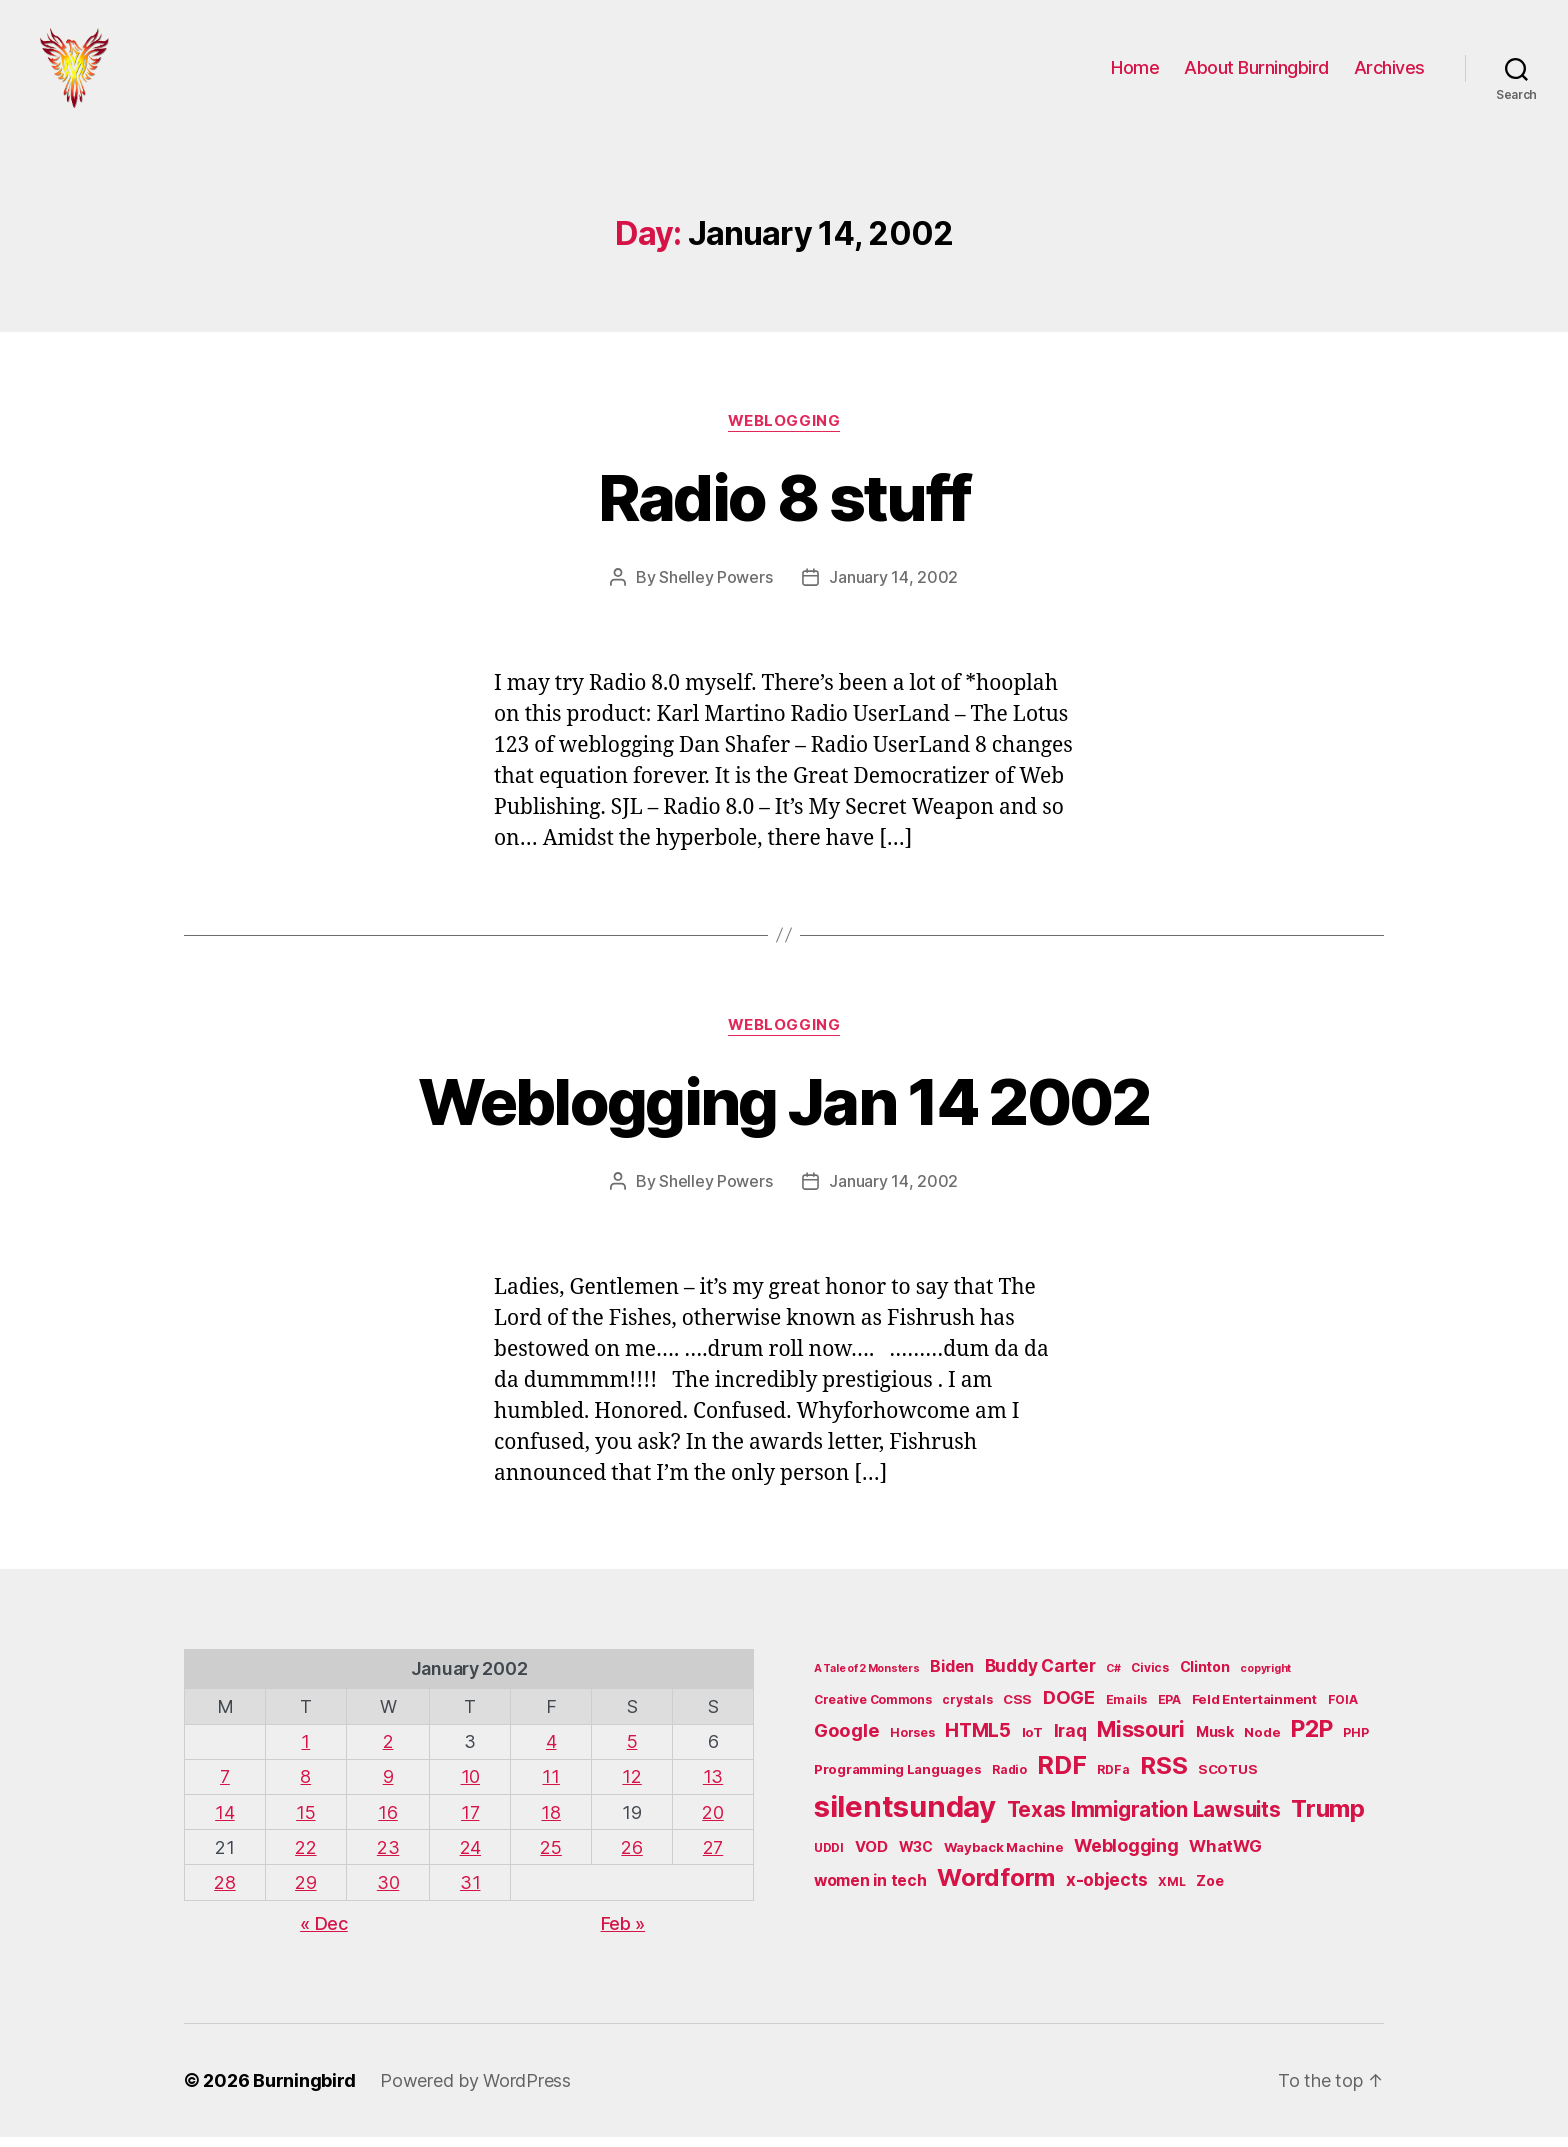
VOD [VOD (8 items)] (871, 1857)
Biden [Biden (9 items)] (952, 1676)
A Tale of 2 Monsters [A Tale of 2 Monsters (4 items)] (867, 1678)
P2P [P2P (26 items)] (1311, 1739)
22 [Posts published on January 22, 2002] (305, 1857)
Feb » (623, 1933)
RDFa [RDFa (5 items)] (1113, 1779)
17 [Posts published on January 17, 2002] (470, 1822)
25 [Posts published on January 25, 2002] (550, 1857)
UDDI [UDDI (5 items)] (829, 1857)
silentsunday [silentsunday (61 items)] (905, 1816)
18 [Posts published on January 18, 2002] (550, 1822)
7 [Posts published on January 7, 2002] (225, 1786)
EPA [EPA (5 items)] (1169, 1709)
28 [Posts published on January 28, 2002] (224, 1892)
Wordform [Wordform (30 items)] (996, 1887)
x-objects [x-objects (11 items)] (1107, 1889)
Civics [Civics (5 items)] (1149, 1677)
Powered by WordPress (475, 2090)
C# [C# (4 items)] (1113, 1678)
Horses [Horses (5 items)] (912, 1742)
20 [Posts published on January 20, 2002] (712, 1822)
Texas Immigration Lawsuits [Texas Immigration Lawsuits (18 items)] (1144, 1819)
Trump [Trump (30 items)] (1328, 1818)
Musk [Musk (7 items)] (1215, 1741)
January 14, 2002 (893, 587)
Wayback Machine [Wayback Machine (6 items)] (1004, 1857)
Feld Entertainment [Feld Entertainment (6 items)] (1254, 1709)
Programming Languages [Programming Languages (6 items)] (897, 1779)
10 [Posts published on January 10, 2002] (470, 1786)
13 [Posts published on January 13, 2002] (713, 1786)
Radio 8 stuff (784, 507)
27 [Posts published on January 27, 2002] (713, 1857)
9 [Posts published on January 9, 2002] (388, 1786)
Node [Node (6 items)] (1262, 1742)
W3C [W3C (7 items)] (916, 1856)
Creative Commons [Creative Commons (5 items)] (873, 1709)
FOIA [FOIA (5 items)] (1343, 1709)
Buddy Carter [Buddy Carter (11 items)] (1040, 1675)
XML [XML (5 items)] (1171, 1891)
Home (1135, 72)
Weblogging (784, 431)
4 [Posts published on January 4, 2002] (551, 1751)
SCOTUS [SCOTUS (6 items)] (1227, 1779)
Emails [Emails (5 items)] (1126, 1709)
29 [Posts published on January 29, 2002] (305, 1892)
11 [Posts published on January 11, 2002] (550, 1786)
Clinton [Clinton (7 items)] (1205, 1676)
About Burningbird (1256, 72)
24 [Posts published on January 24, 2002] (470, 1857)
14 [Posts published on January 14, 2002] (224, 1822)
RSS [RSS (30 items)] (1163, 1775)
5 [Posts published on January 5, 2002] (632, 1751)
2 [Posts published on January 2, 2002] (388, 1751)
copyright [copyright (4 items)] (1265, 1678)
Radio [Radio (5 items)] (1009, 1779)
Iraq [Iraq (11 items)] (1070, 1740)
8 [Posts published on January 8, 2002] (305, 1786)
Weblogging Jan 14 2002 (783, 1111)
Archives (1389, 72)
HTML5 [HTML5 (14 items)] (978, 1740)
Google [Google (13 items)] (846, 1740)
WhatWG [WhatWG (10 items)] (1225, 1856)
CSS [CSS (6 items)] (1017, 1709)
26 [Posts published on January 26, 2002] (631, 1857)
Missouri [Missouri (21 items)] (1141, 1739)
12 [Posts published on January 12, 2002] (631, 1786)
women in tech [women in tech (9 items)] (870, 1890)
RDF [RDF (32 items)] (1061, 1775)
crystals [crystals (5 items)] (967, 1709)
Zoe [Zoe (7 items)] (1209, 1890)
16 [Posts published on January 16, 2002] (387, 1822)
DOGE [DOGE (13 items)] (1069, 1707)
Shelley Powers (715, 587)
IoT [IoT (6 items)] (1032, 1742)
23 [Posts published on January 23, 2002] (388, 1857)
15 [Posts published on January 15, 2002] (305, 1822)
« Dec (324, 1933)
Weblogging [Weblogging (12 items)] (1126, 1855)
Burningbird (304, 2090)
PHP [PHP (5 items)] (1355, 1742)
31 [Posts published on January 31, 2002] (470, 1892)
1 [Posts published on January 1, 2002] (305, 1751)
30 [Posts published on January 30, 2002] (388, 1892)
